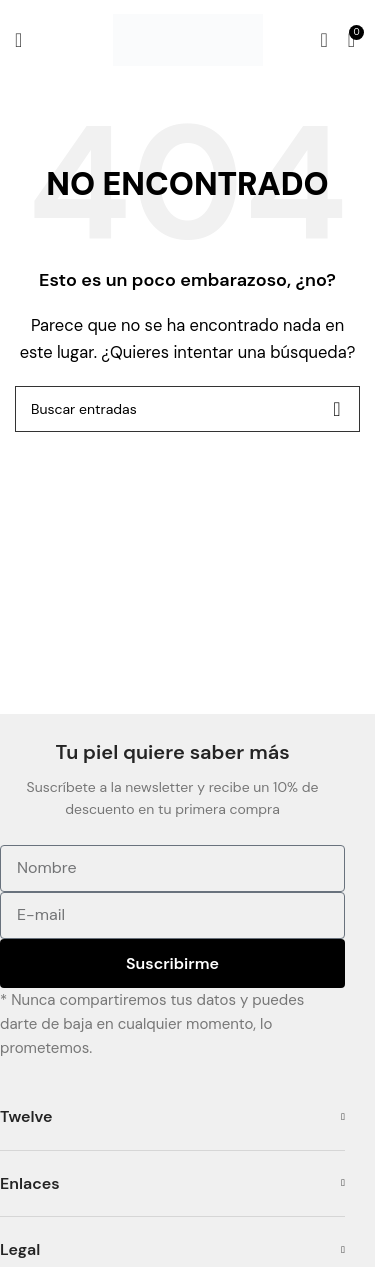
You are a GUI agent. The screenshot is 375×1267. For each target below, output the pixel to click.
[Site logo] (188, 39)
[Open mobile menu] (18, 40)
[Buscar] (323, 40)
